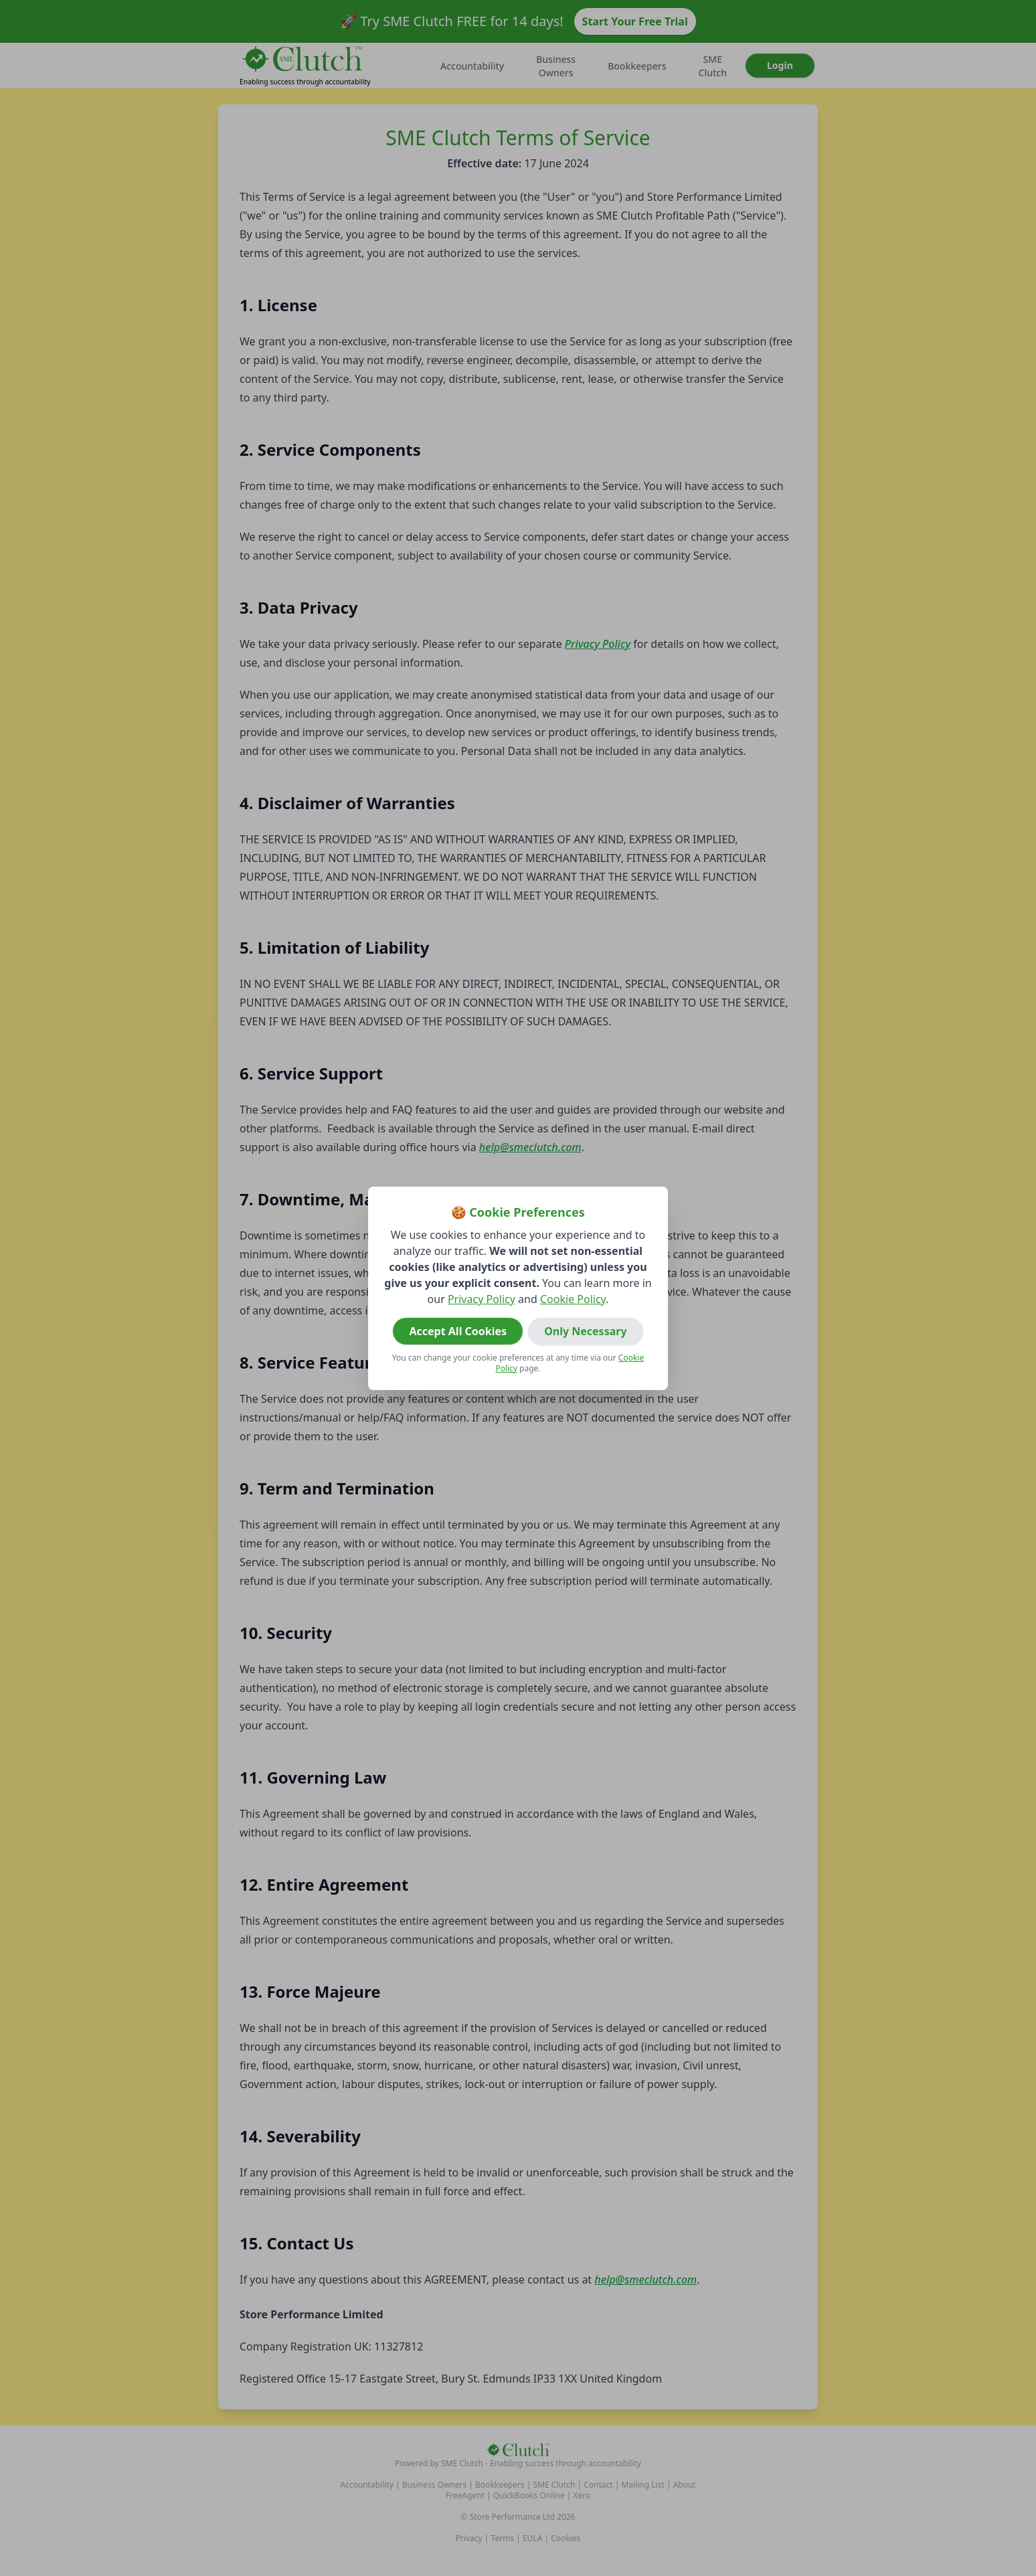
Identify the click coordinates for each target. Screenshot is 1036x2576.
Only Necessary (585, 1331)
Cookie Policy (573, 1299)
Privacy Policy (481, 1299)
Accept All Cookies (458, 1331)
